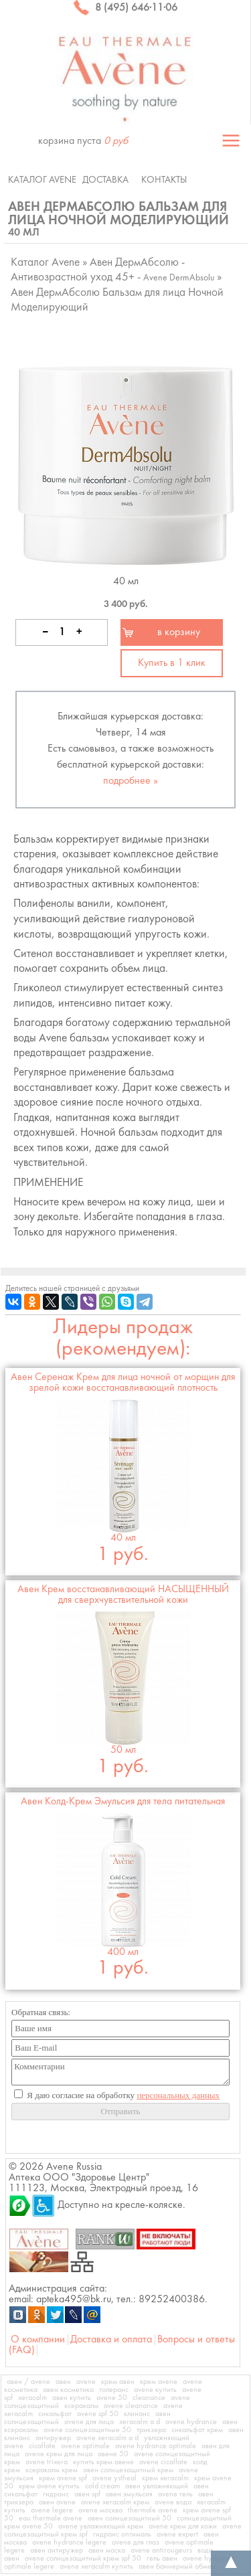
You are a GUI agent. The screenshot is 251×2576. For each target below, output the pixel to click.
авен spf (87, 2494)
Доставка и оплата (111, 2339)
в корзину (178, 632)
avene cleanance (131, 2406)
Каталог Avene (42, 180)
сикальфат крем (197, 2430)
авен (63, 2382)
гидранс (56, 2494)
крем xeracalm (165, 2478)
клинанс (137, 2414)
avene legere (52, 2510)
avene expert (177, 2534)
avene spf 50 (97, 2414)
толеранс (114, 2390)
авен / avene (28, 2382)
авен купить (71, 2398)
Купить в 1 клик (171, 663)
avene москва (100, 2510)
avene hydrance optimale (155, 2446)
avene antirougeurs (161, 2551)
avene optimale (85, 2446)
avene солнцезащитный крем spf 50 (83, 2559)
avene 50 (111, 2398)
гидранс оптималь (122, 2534)
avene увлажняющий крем (100, 2526)
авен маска (106, 2551)
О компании (38, 2339)
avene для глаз (135, 2543)
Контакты (164, 180)
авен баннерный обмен (177, 2567)
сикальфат (55, 2414)
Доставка (105, 180)
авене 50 (113, 2454)
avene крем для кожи (183, 2526)
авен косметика (68, 2390)
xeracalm (32, 2398)
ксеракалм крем (51, 2470)
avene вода (173, 2502)
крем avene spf (63, 2478)
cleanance (149, 2398)
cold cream (102, 2486)
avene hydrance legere (69, 2543)
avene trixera (46, 2462)
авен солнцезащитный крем (128, 2470)
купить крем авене (103, 2462)
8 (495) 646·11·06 (125, 8)
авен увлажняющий (156, 2486)
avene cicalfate (163, 2462)
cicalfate (42, 2446)
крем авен (118, 2382)
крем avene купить (49, 2486)
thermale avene (152, 2510)
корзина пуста (83, 141)
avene (86, 2382)
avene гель (175, 2494)
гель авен (162, 2559)
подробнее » (130, 781)
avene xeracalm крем (115, 2502)
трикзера (151, 2430)
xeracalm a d (139, 2422)
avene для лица (89, 2422)
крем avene (158, 2382)
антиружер (53, 2438)
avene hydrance (191, 2422)
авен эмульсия (129, 2494)
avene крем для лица (58, 2454)
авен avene (57, 2502)
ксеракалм (81, 2406)
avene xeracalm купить (96, 2567)
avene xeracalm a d (107, 2438)
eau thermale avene (50, 2518)
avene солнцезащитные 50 (87, 2430)
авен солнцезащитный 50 (129, 2518)
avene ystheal (114, 2478)
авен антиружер (56, 2551)
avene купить (155, 2390)
